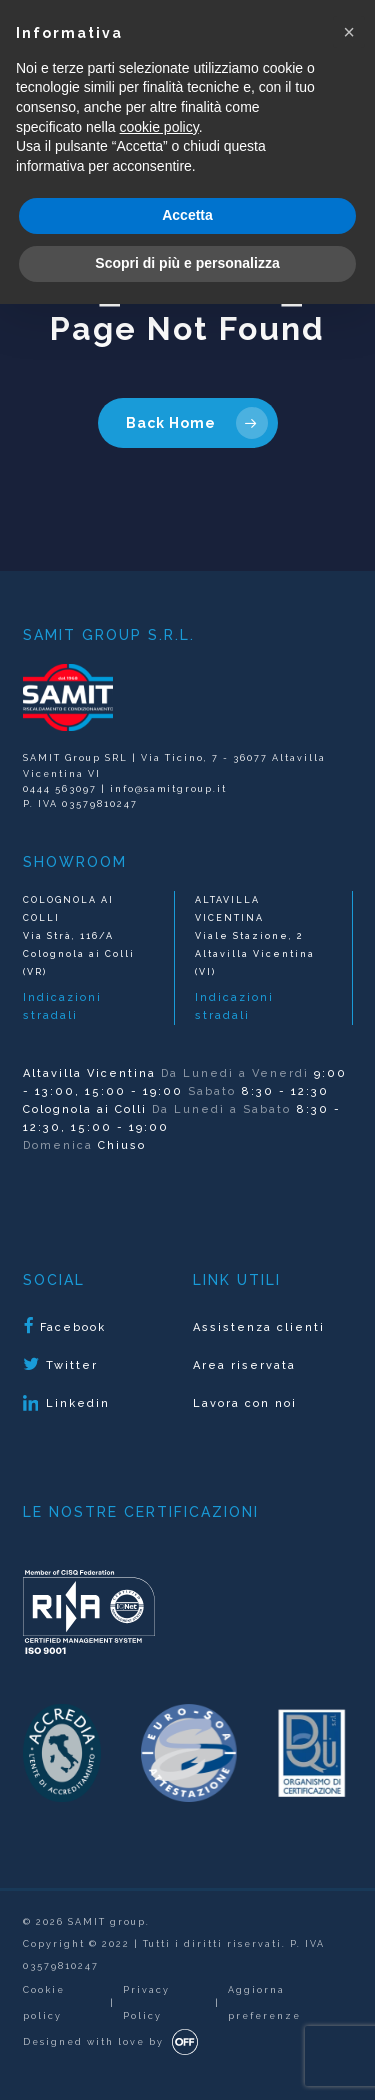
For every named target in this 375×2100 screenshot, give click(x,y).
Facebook (64, 1327)
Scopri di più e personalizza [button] (187, 263)
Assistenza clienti (259, 1327)
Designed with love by (93, 2042)
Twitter (60, 1365)
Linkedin (67, 1404)
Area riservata (244, 1365)
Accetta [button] (187, 215)
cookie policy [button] (159, 127)
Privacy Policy (146, 2003)
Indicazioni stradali (62, 1006)
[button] (349, 32)
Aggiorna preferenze (264, 2003)
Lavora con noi (245, 1403)
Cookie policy (44, 2003)
